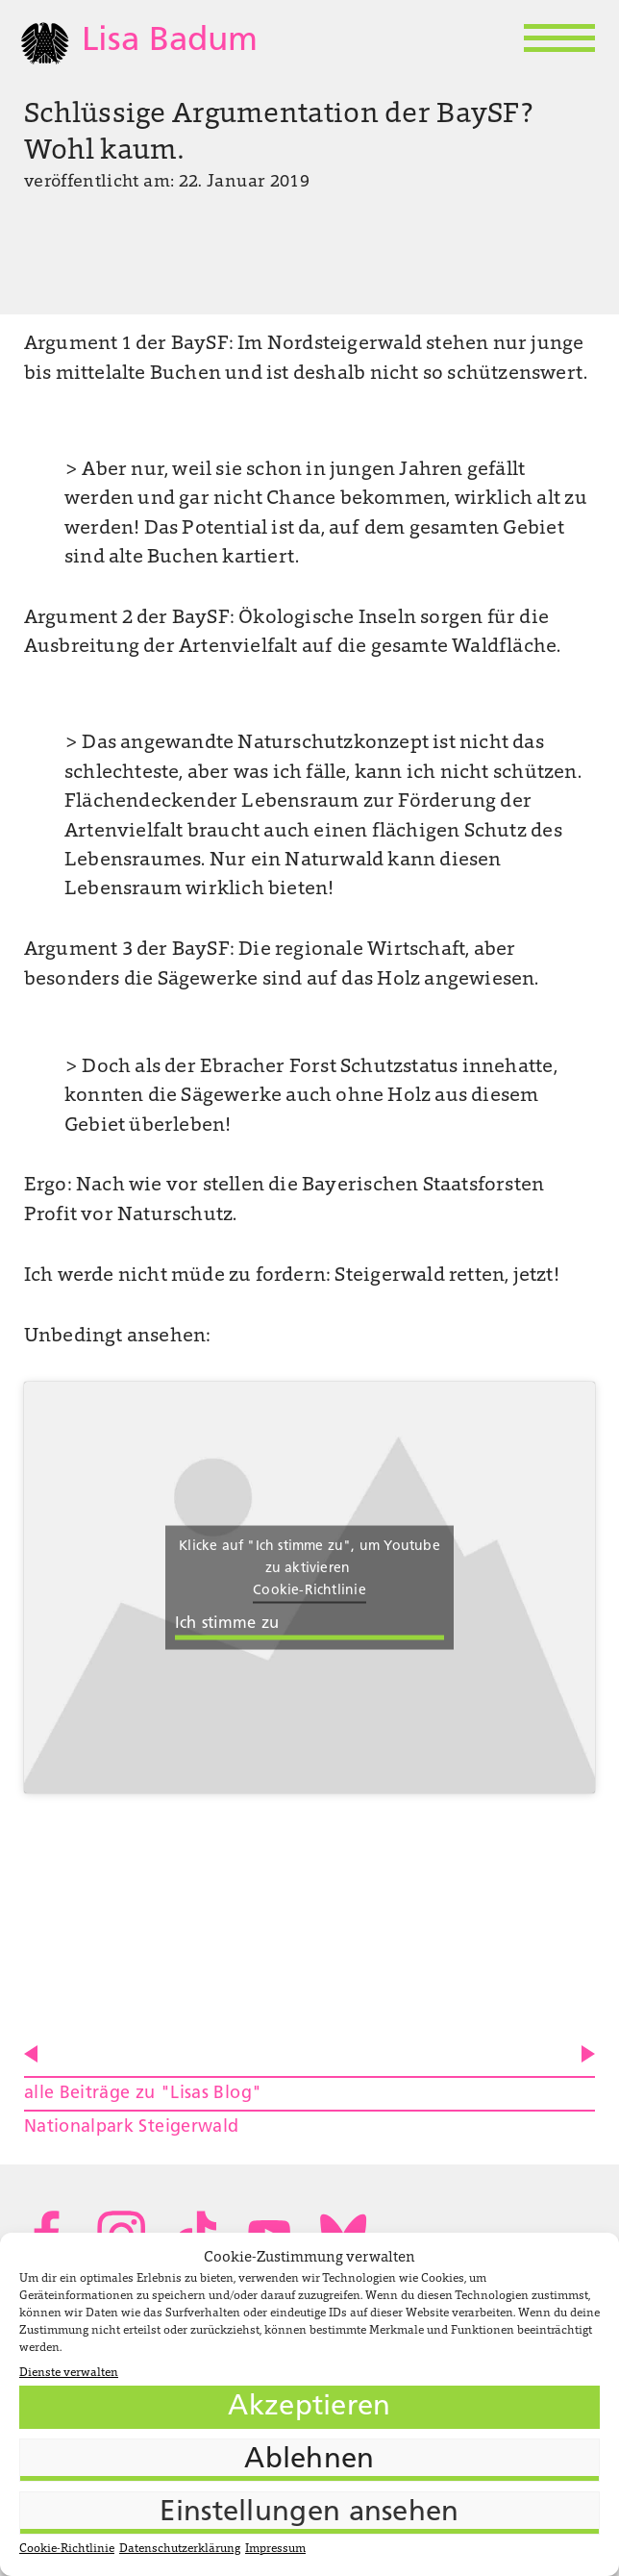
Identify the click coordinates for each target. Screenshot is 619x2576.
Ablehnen (309, 2460)
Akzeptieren (309, 2407)
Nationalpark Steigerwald (131, 2127)
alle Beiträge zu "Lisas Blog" (142, 2094)
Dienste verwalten (68, 2373)
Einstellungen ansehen (309, 2513)
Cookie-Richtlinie (66, 2549)
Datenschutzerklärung (179, 2549)
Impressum (275, 2549)
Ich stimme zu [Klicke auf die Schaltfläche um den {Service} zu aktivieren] (227, 1623)
